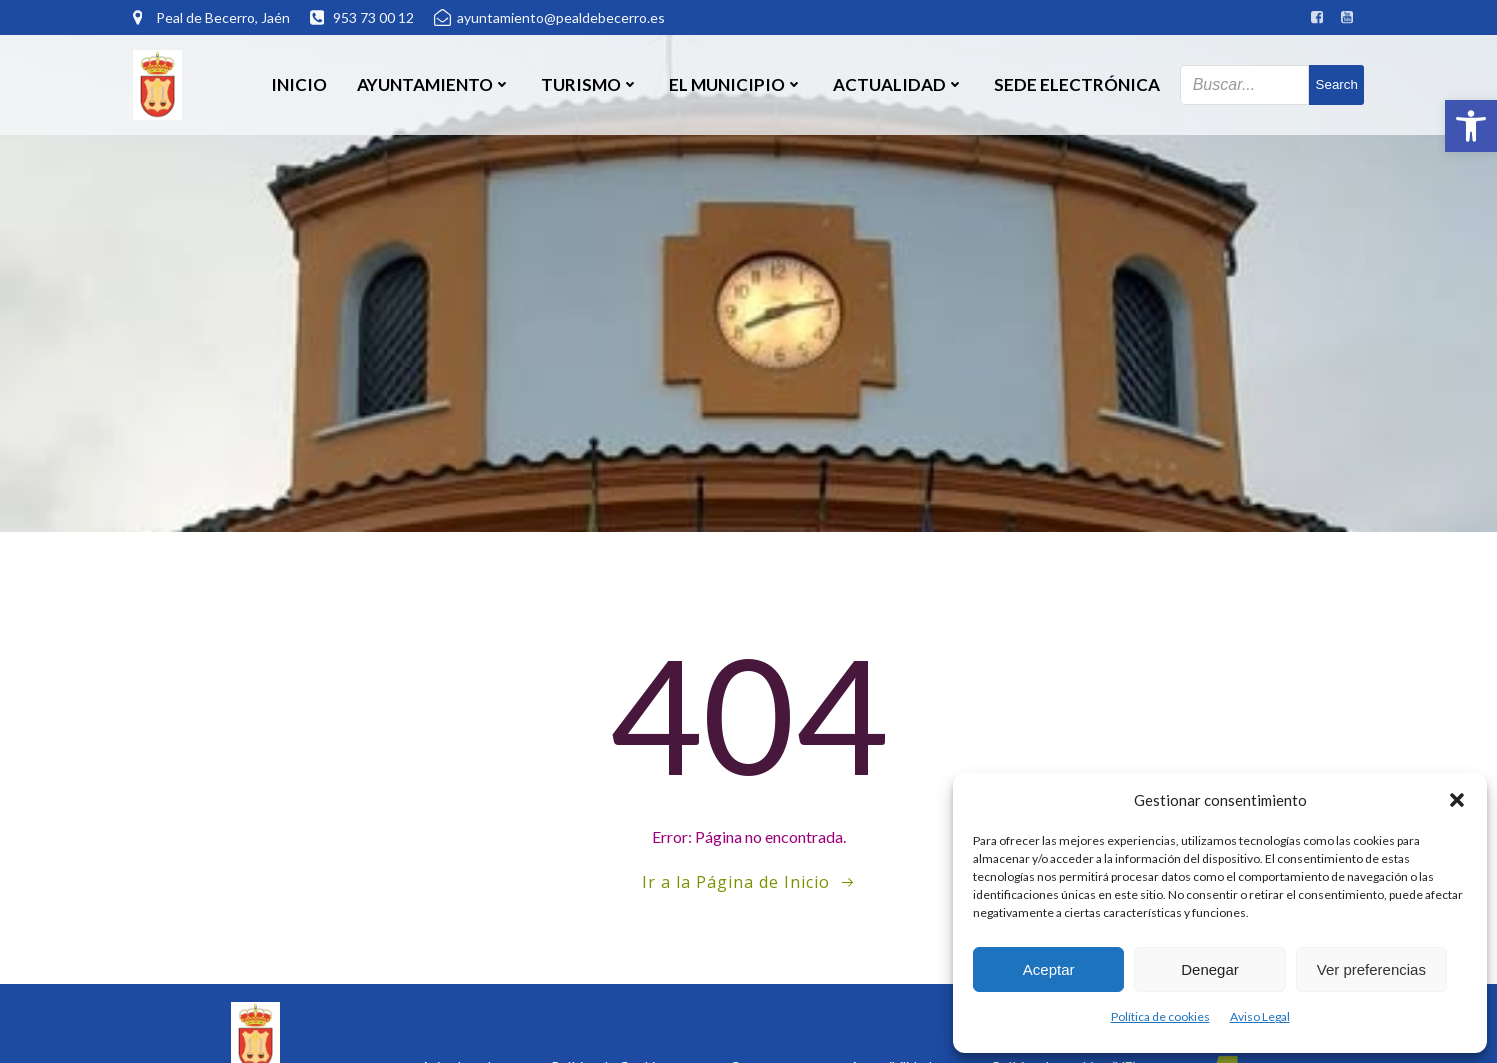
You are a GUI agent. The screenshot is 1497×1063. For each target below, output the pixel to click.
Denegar (1210, 969)
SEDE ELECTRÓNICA (1077, 84)
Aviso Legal (1260, 1016)
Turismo (590, 84)
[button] (1471, 126)
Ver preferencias (1371, 969)
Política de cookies (1160, 1016)
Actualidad (898, 84)
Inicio (299, 84)
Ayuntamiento (434, 84)
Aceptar (1049, 969)
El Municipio (736, 84)
